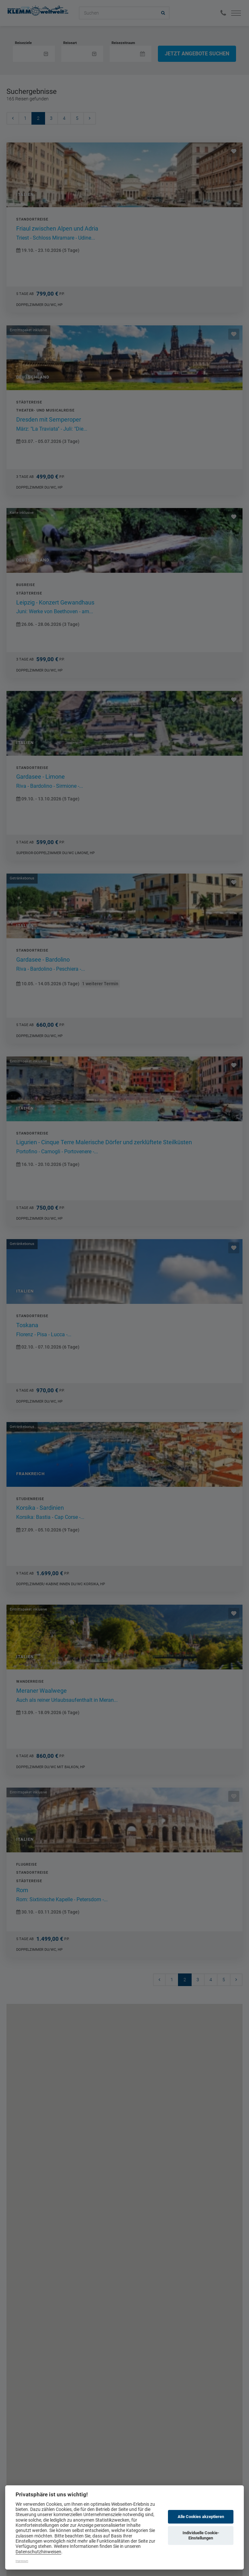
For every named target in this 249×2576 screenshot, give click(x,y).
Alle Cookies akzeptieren (201, 2516)
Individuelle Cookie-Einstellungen (201, 2535)
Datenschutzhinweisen (38, 2551)
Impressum (22, 2560)
